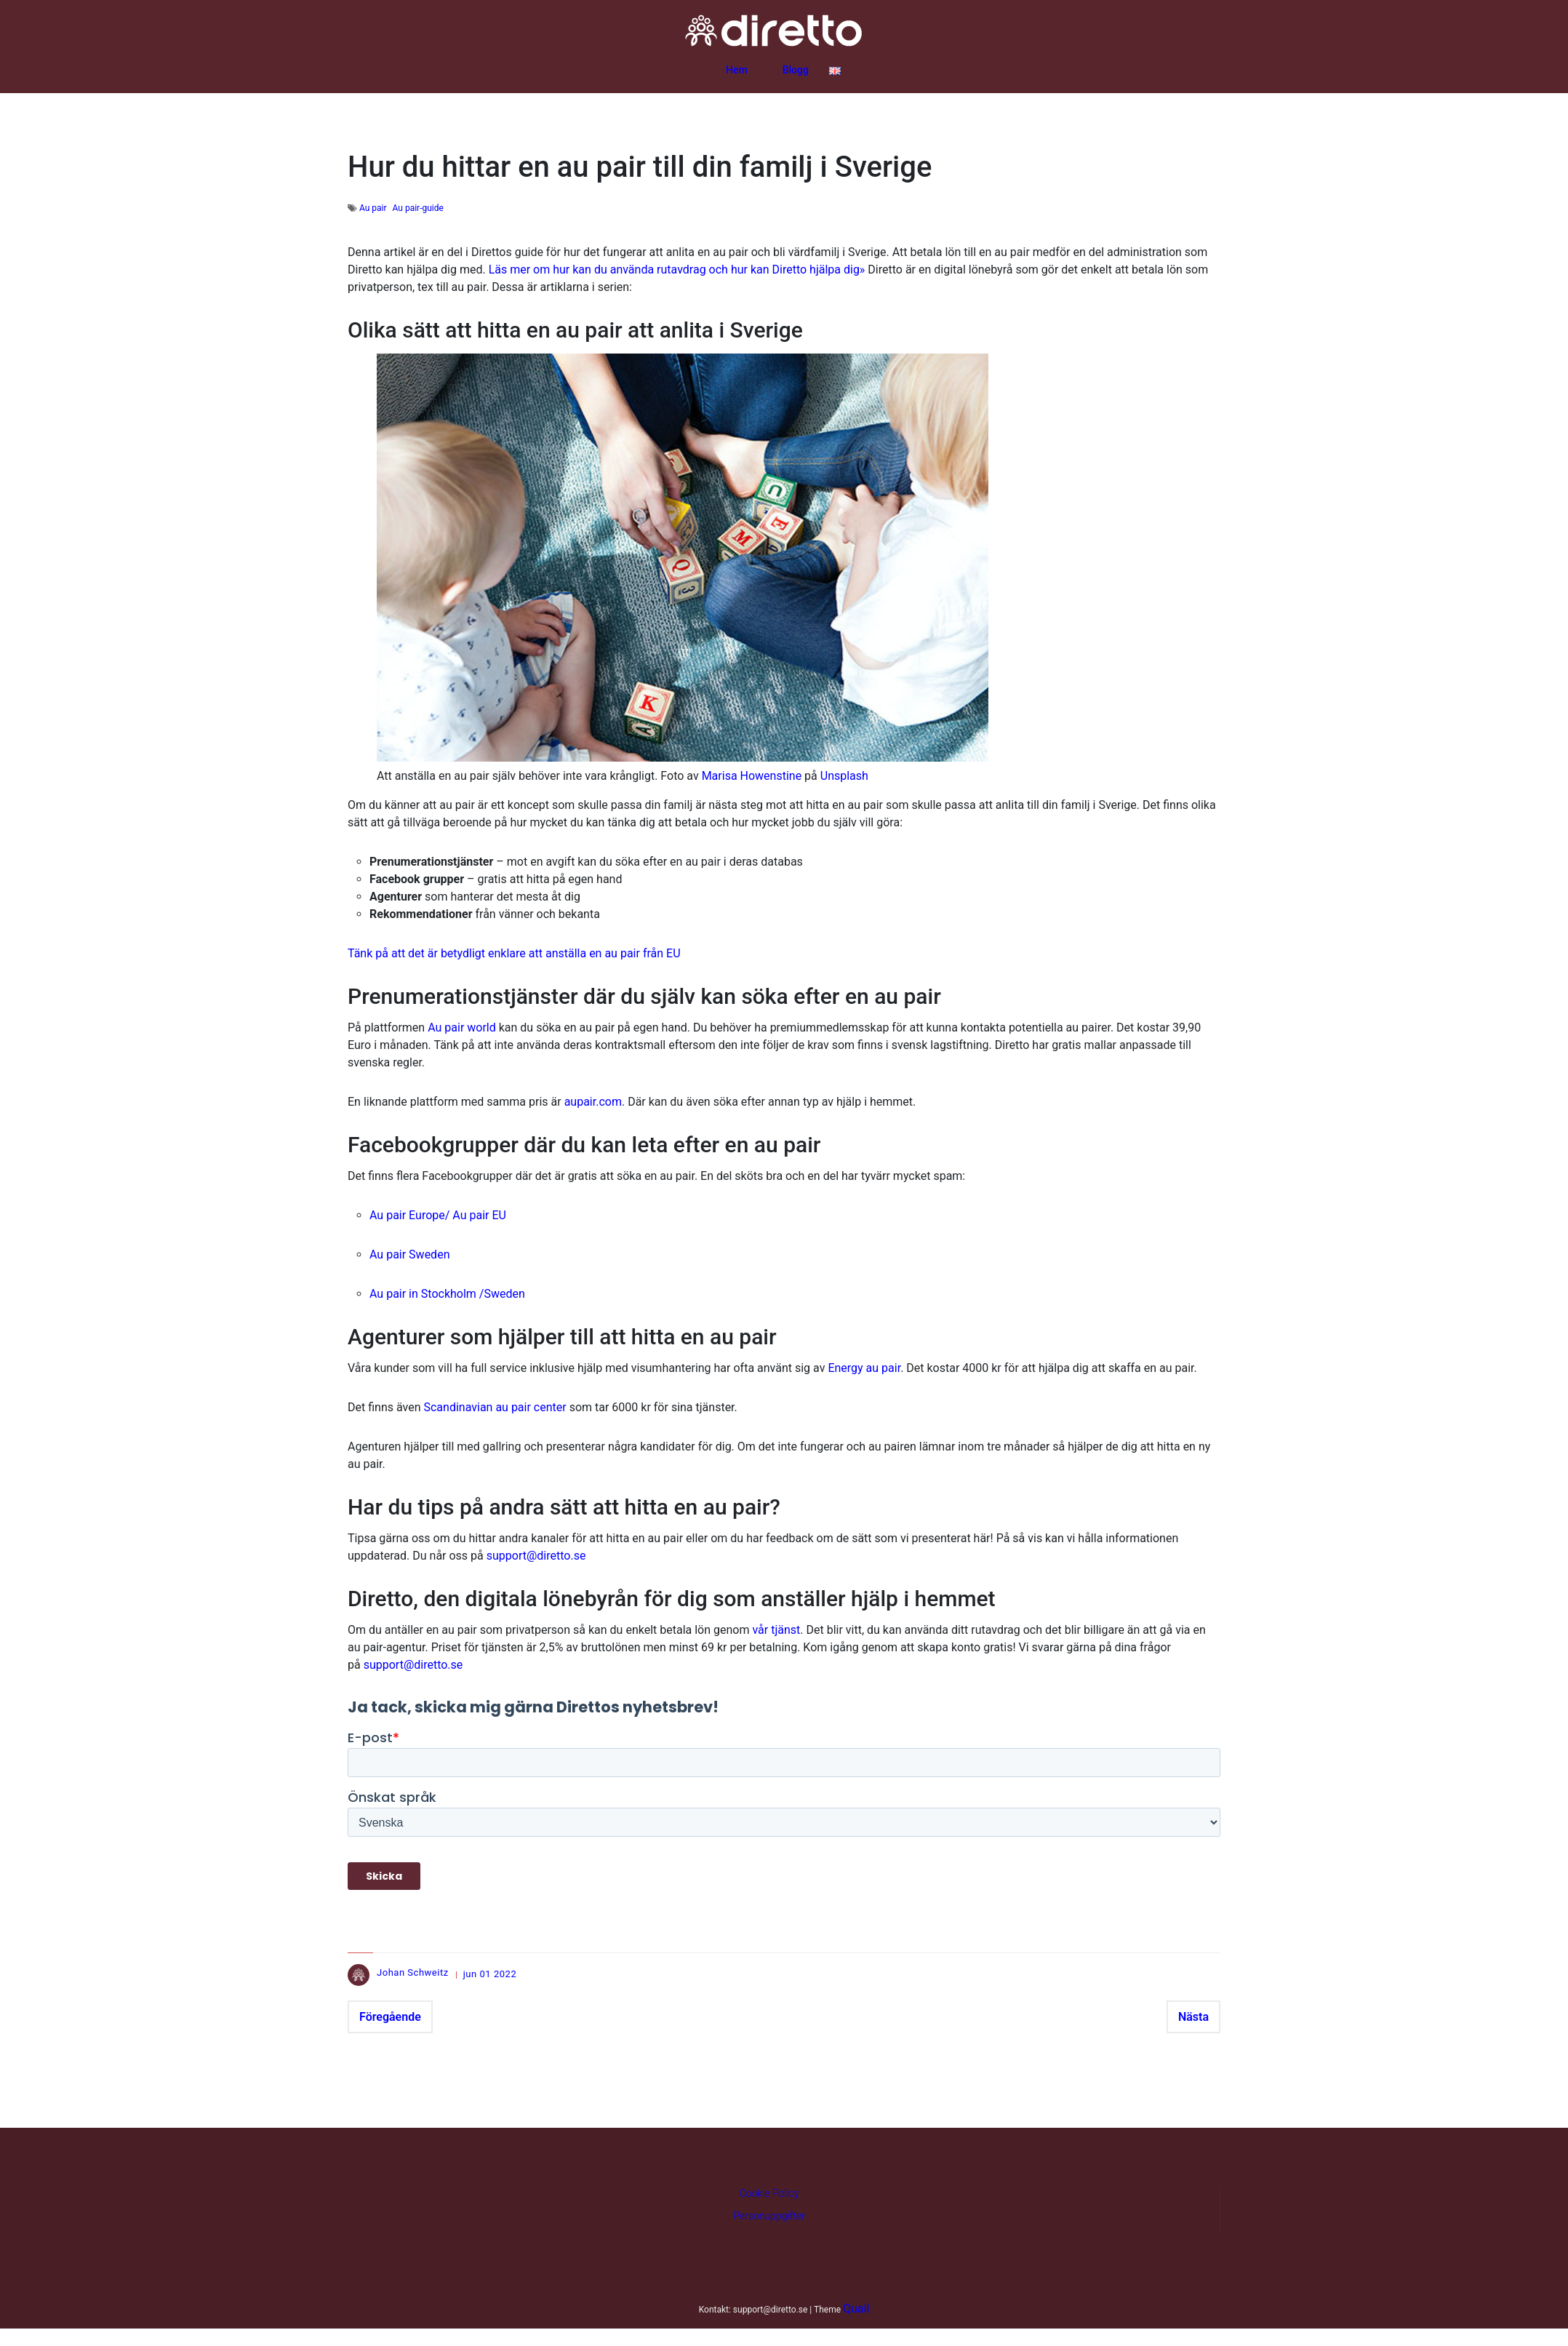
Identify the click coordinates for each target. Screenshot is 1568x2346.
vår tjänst (776, 1630)
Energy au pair (864, 1368)
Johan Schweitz (413, 1972)
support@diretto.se (536, 1556)
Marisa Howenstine (752, 776)
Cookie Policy (769, 2193)
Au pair (373, 208)
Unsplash (844, 776)
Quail (856, 2308)
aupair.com (593, 1102)
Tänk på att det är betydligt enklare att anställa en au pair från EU (514, 953)
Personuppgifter (768, 2216)
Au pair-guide (418, 208)
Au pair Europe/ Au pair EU (437, 1215)
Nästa (1193, 2017)
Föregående (390, 2017)
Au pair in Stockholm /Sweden (447, 1294)
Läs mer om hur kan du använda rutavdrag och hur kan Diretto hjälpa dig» (677, 269)
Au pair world (462, 1027)
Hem (737, 70)
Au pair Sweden (409, 1254)
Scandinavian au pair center (494, 1407)
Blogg (796, 70)
